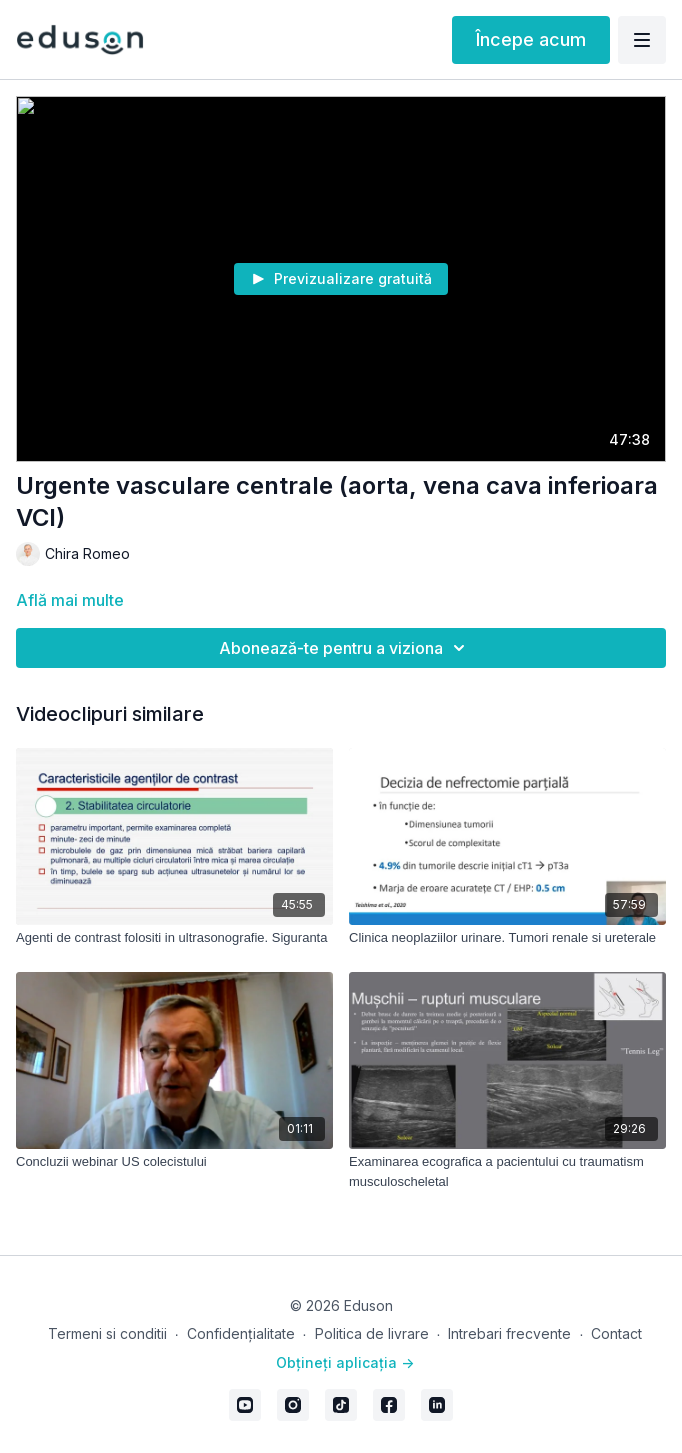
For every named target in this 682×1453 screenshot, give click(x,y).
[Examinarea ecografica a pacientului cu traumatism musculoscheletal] (507, 1171)
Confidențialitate (241, 1333)
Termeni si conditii (107, 1333)
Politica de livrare (372, 1333)
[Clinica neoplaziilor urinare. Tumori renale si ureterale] (507, 938)
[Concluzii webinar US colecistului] (174, 1162)
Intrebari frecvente (509, 1333)
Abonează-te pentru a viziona (345, 648)
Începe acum (531, 39)
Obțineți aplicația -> (345, 1362)
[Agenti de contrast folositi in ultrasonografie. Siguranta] (174, 938)
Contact (616, 1333)
